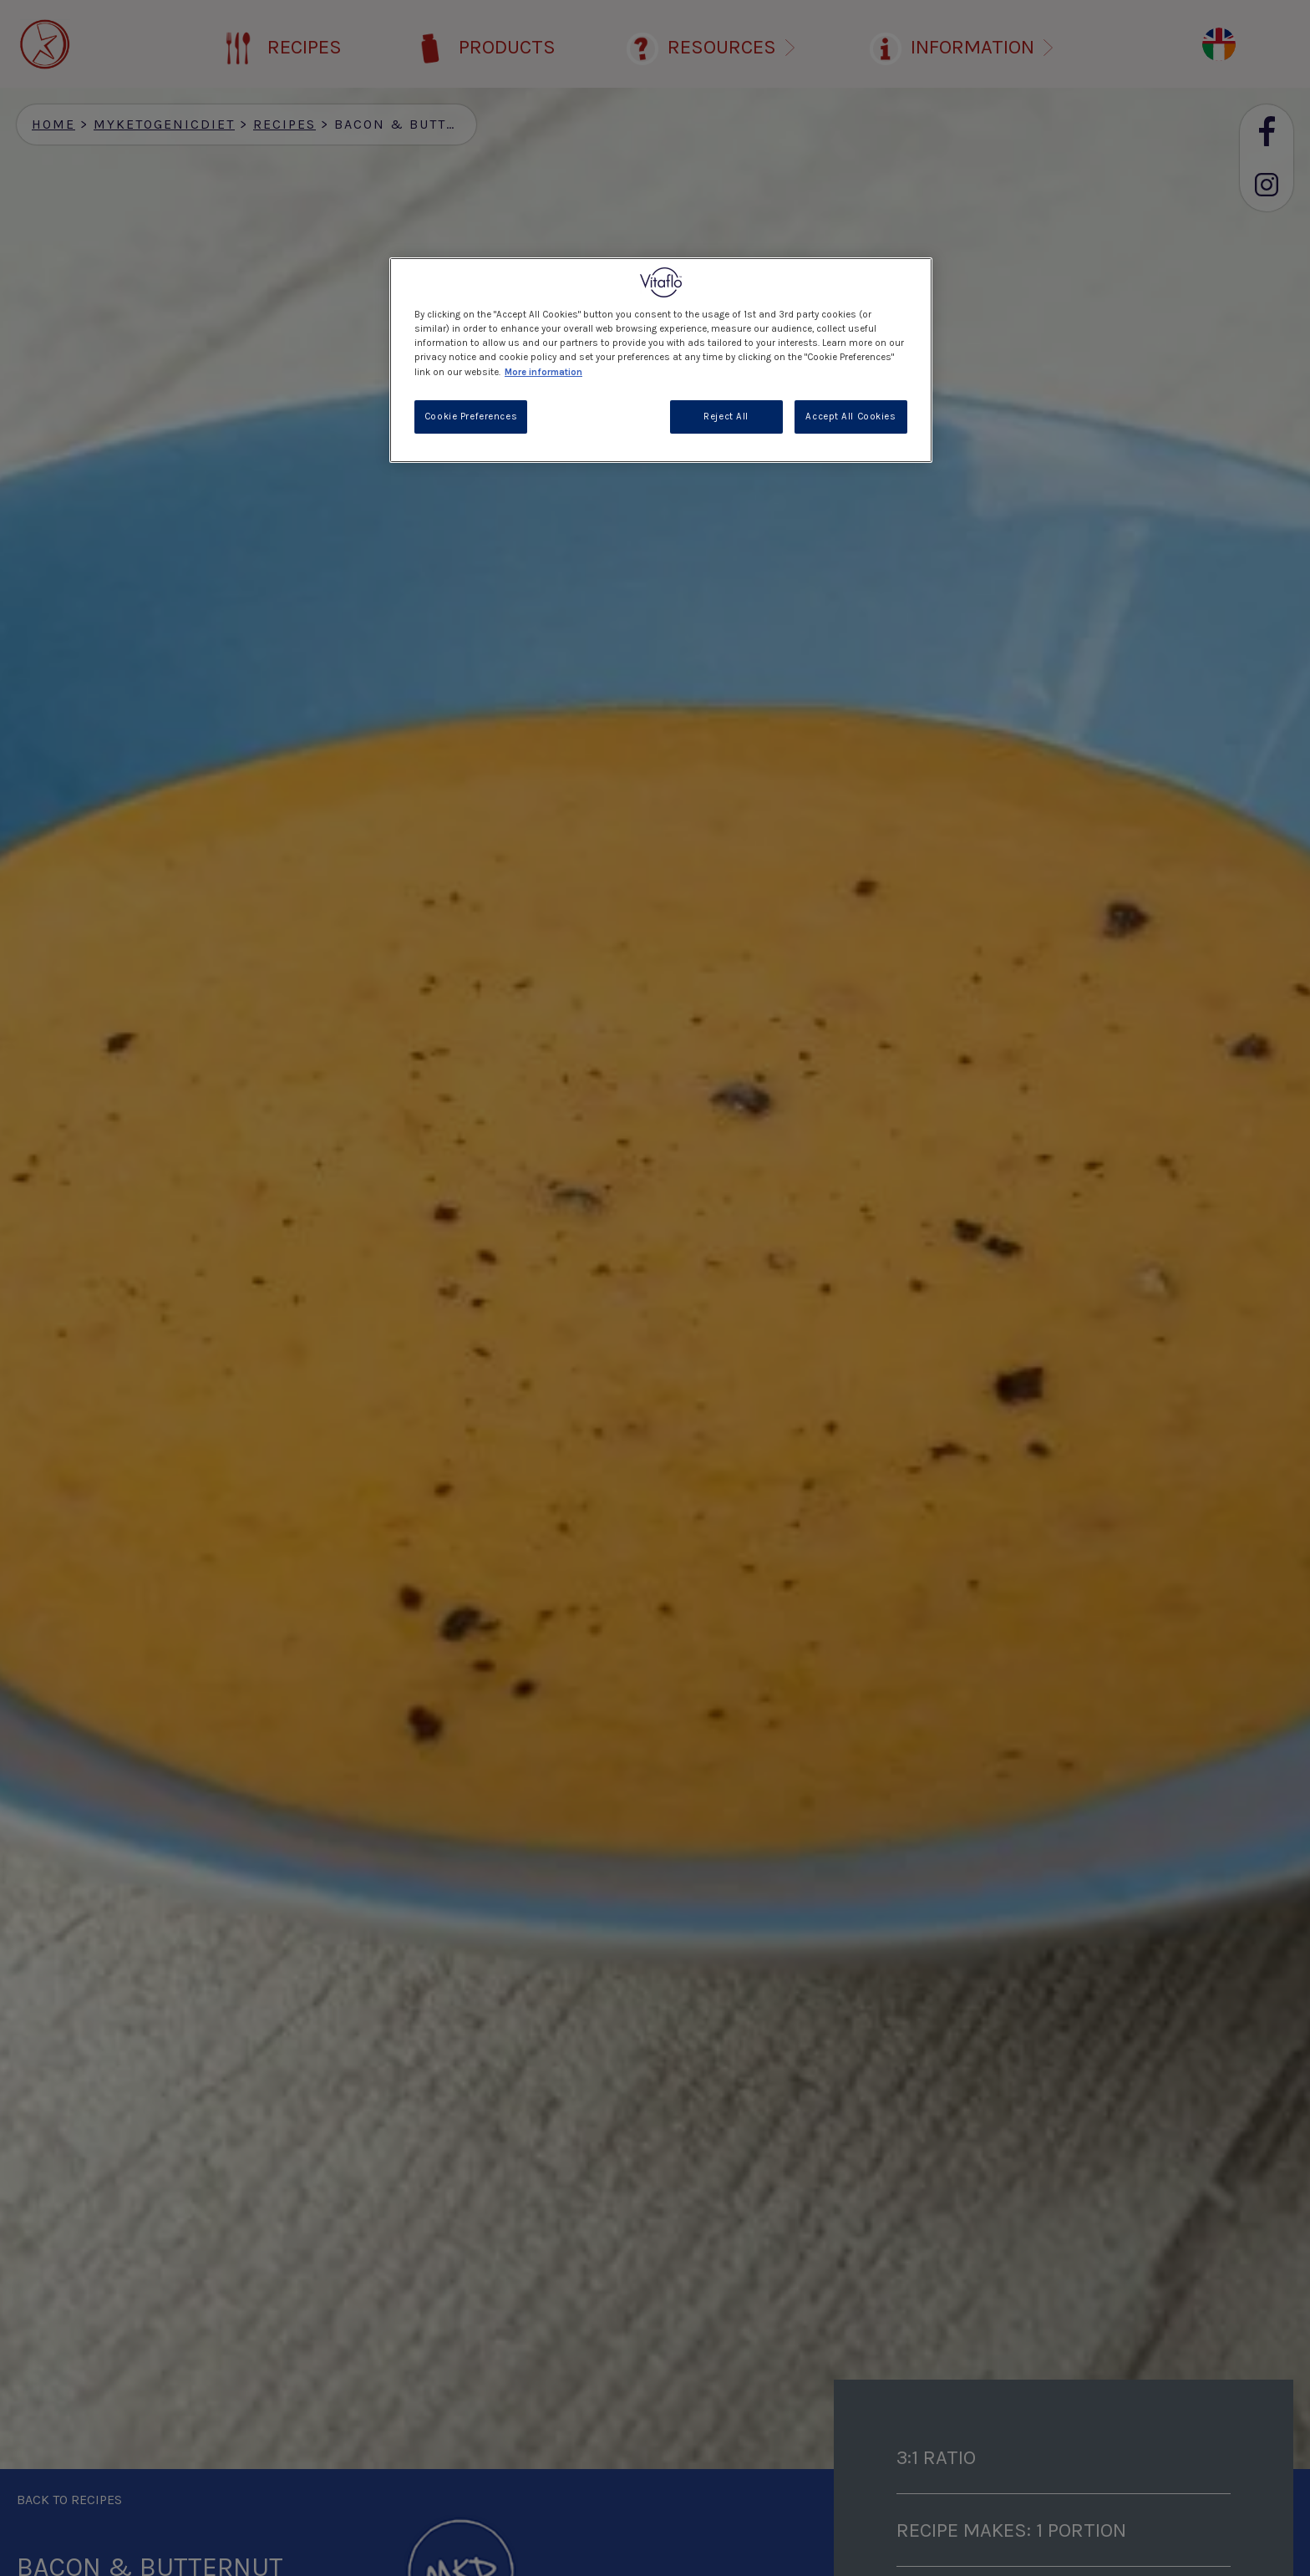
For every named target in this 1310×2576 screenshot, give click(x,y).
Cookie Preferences (470, 416)
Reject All (726, 416)
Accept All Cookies (850, 416)
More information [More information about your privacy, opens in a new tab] (543, 372)
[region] (660, 359)
